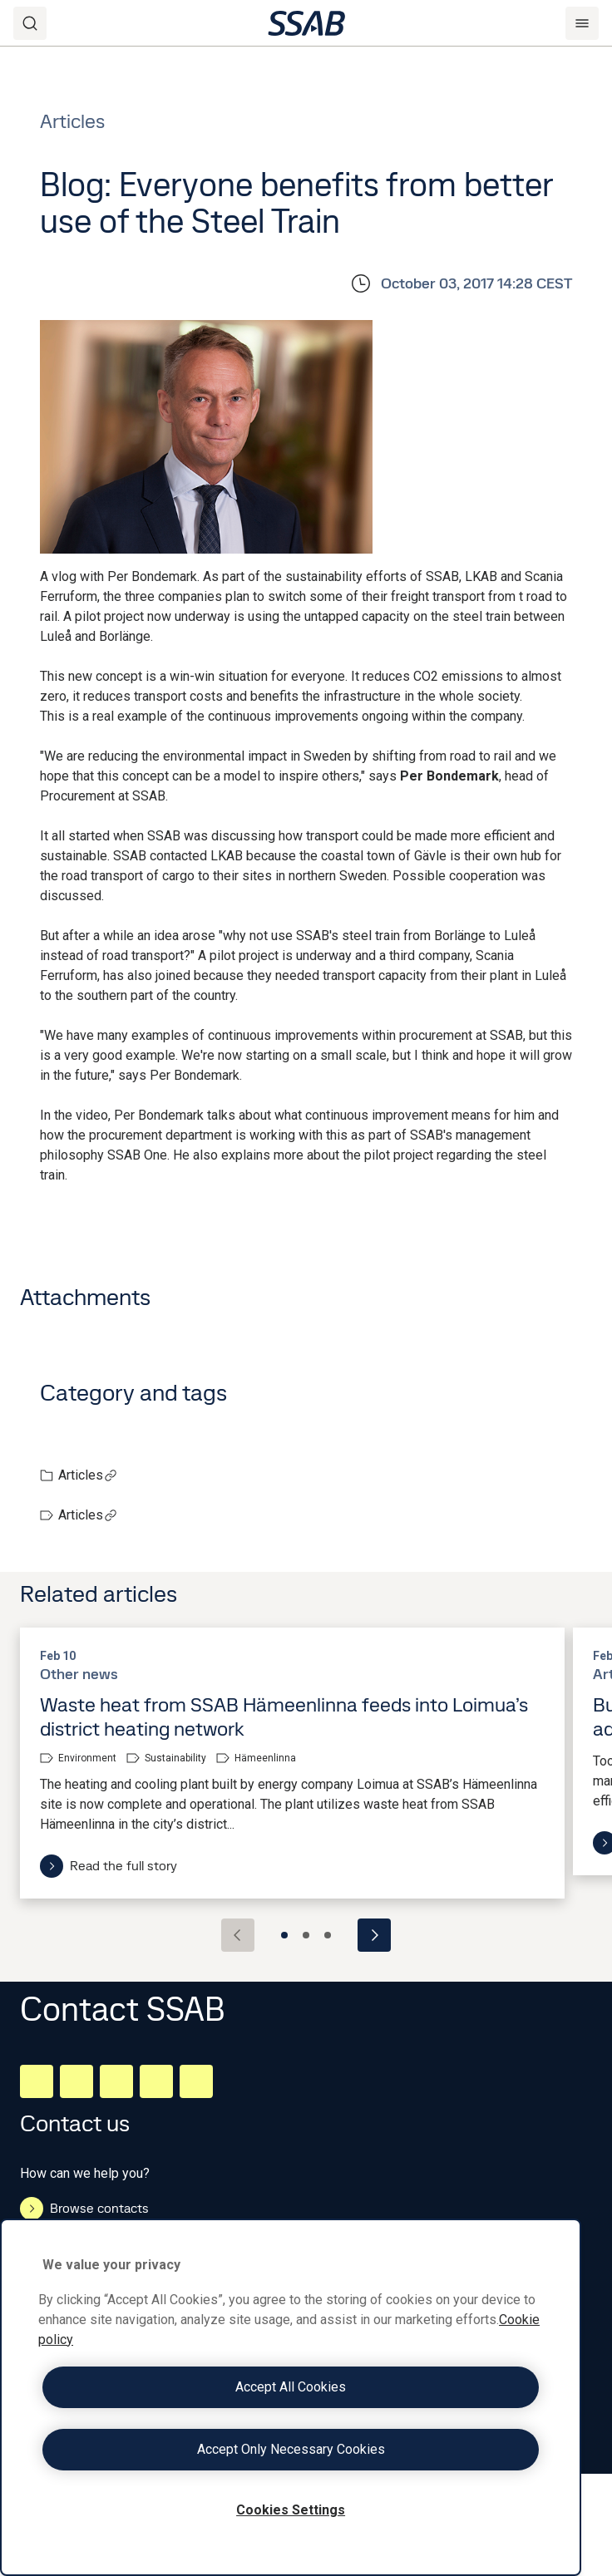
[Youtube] (196, 2081)
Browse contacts (84, 2208)
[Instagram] (116, 2081)
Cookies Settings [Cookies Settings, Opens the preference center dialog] (290, 2510)
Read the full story (108, 1866)
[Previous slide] (237, 1935)
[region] (290, 2397)
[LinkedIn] (36, 2081)
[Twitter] (156, 2081)
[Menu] (582, 23)
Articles (87, 1475)
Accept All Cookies (290, 2387)
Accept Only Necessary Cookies (291, 2449)
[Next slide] (374, 1935)
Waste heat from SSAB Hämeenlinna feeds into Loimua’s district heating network (284, 1716)
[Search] (30, 23)
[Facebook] (76, 2081)
